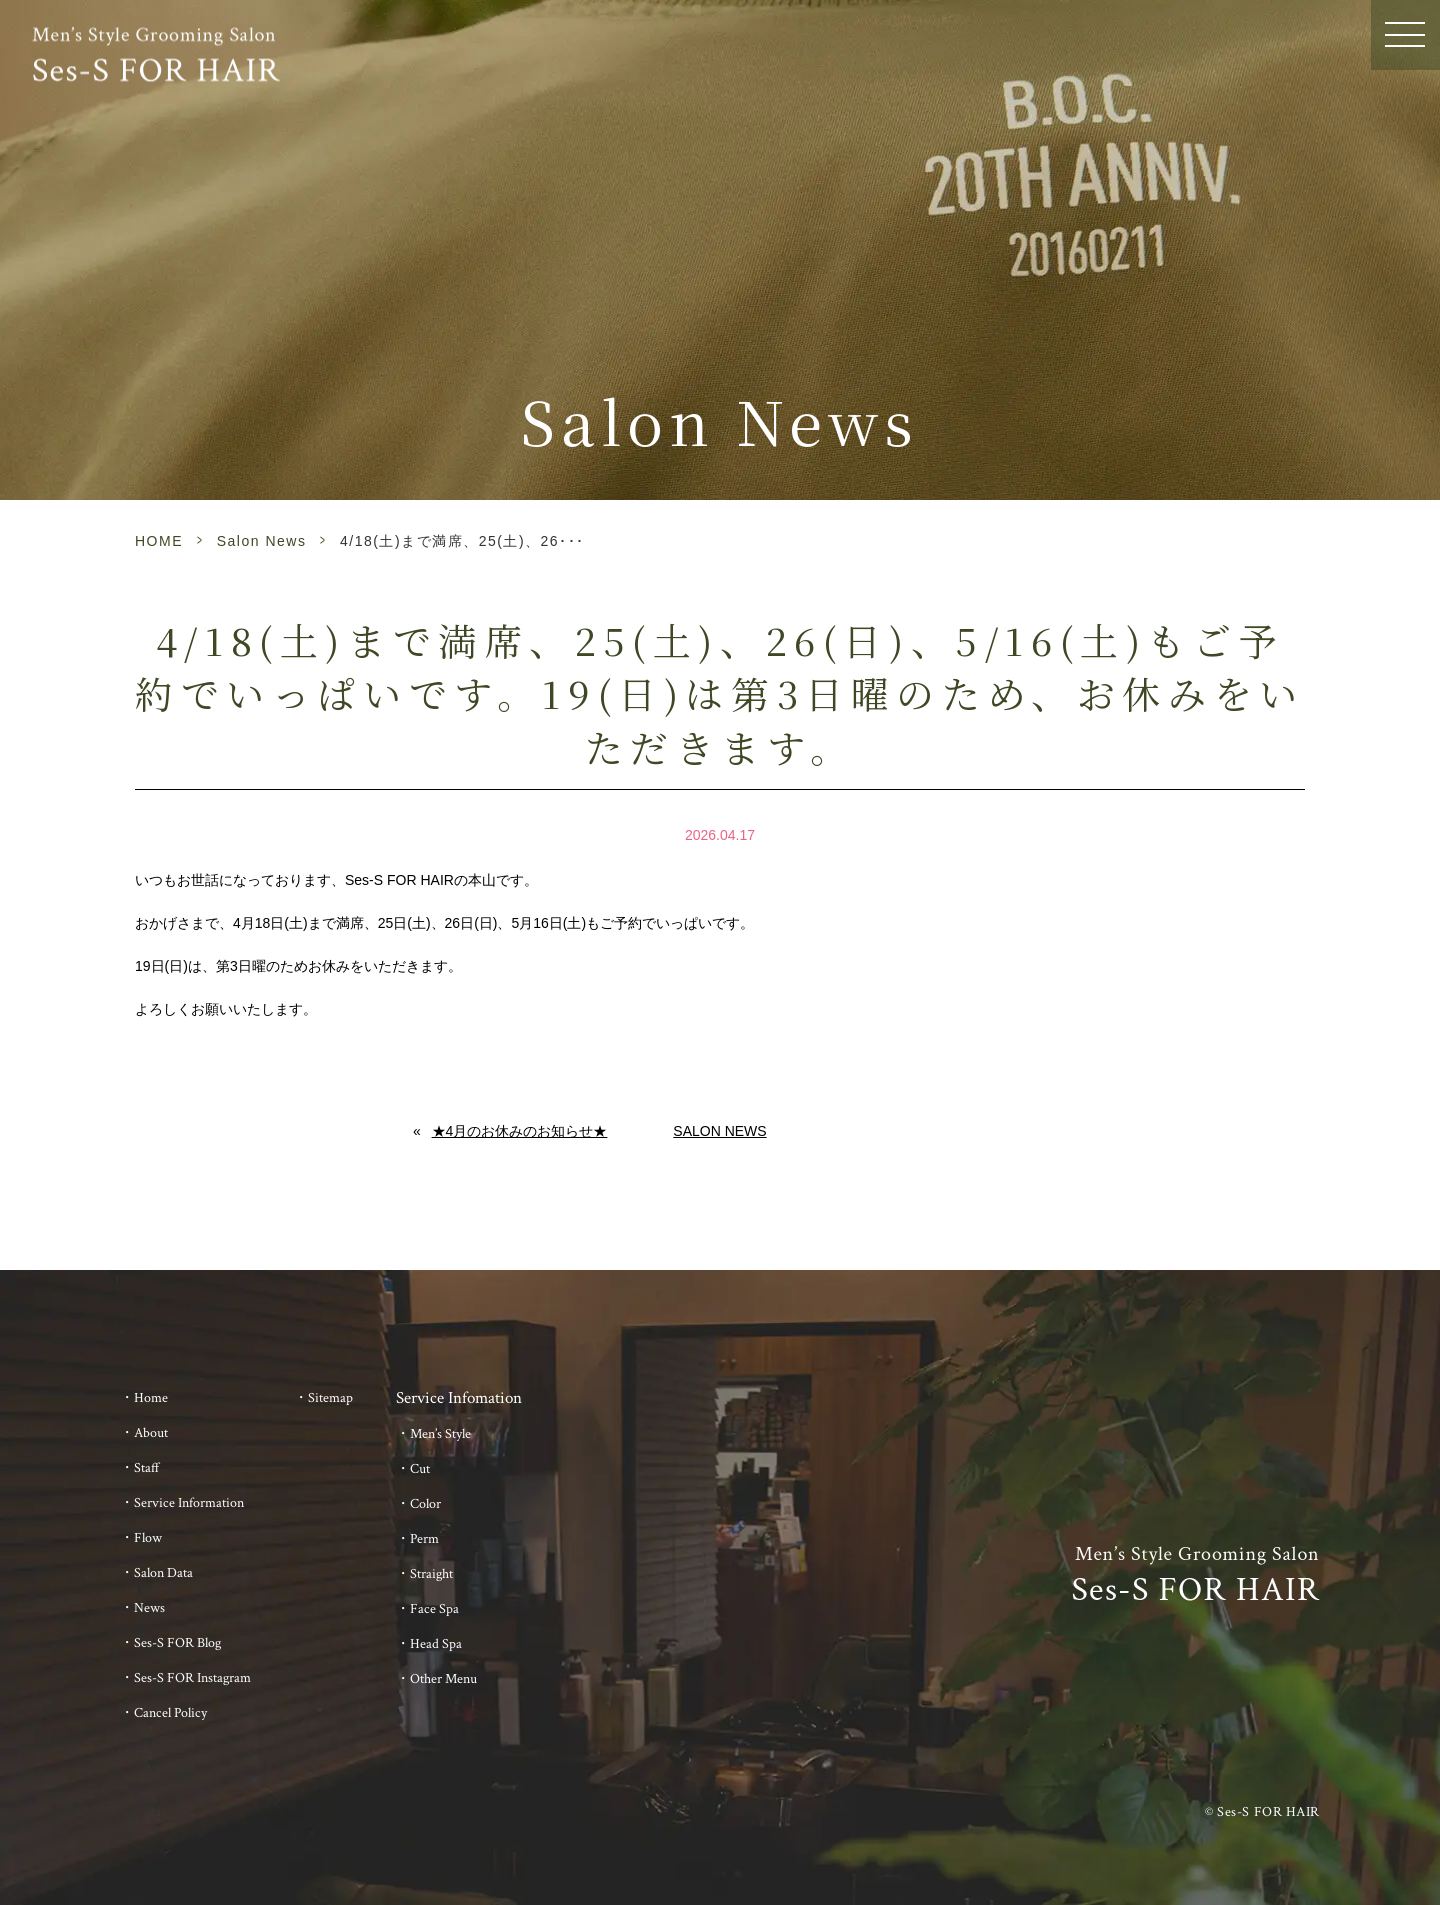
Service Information (189, 1503)
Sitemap (330, 1398)
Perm (424, 1539)
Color (425, 1504)
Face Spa (434, 1609)
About (151, 1433)
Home (151, 1398)
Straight (431, 1574)
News (149, 1608)
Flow (148, 1538)
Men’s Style (440, 1434)
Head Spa (436, 1644)
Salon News (262, 541)
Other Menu (443, 1679)
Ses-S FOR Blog (177, 1643)
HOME (159, 541)
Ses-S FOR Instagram (192, 1678)
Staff (147, 1468)
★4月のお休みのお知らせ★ (520, 1131)
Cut (420, 1469)
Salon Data (163, 1573)
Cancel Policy (170, 1713)
